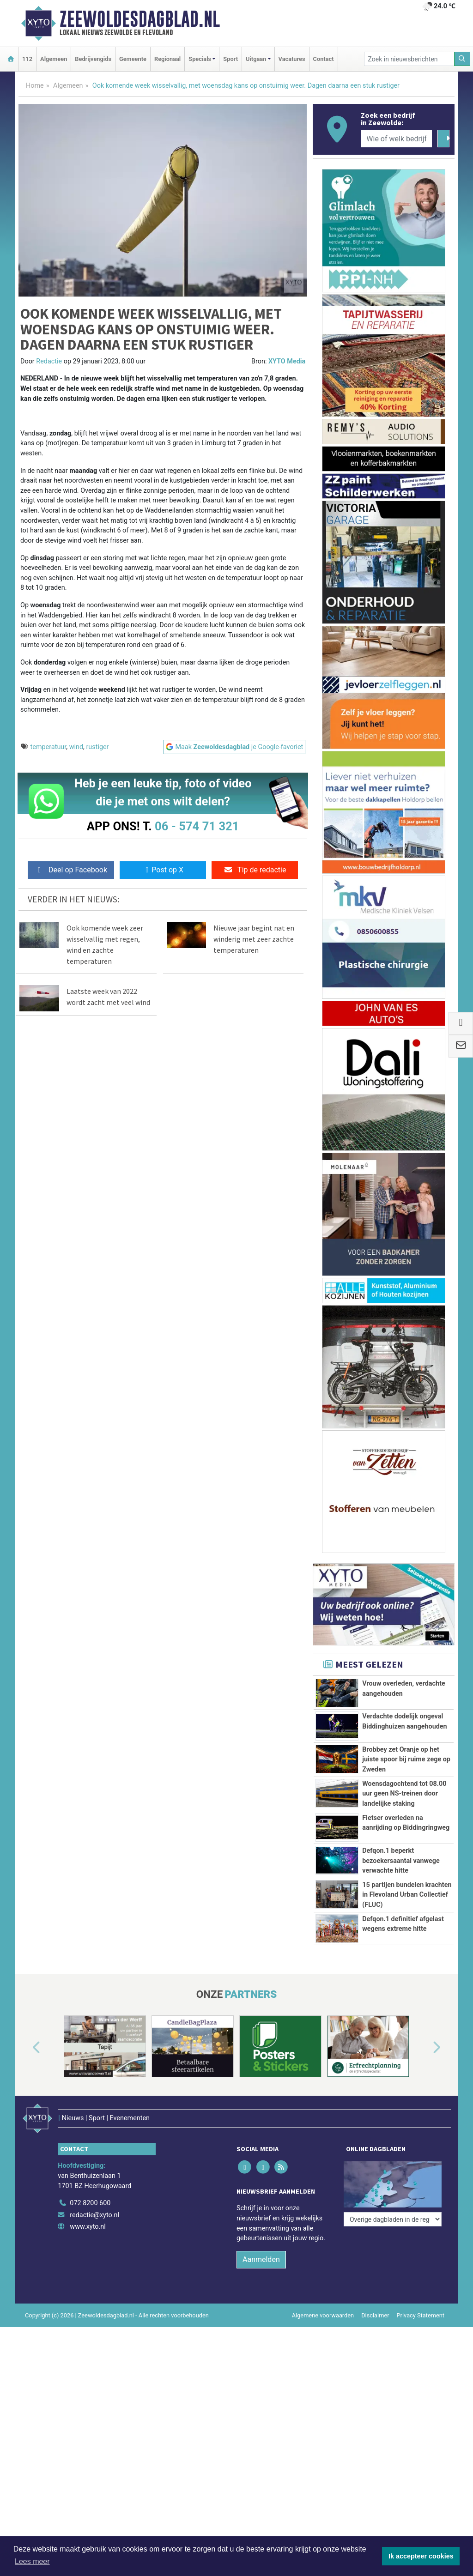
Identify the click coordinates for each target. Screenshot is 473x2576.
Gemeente (132, 58)
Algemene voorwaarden (323, 2416)
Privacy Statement (421, 2416)
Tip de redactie (255, 869)
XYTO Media (286, 361)
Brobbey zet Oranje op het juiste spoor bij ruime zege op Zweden (406, 1759)
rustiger (97, 747)
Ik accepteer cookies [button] (421, 2556)
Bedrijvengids (93, 58)
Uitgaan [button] (256, 58)
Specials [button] (199, 58)
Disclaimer (375, 2416)
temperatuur (48, 747)
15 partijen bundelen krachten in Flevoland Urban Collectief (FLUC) (406, 1926)
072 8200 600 (90, 2304)
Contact (323, 58)
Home (35, 86)
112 (27, 58)
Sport (230, 58)
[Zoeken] (462, 59)
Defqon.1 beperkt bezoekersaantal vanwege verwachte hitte (401, 1861)
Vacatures (292, 58)
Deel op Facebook (71, 869)
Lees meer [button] (32, 2561)
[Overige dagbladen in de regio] (393, 2284)
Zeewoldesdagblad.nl (140, 19)
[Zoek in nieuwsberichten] (409, 59)
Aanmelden (261, 2360)
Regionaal (167, 58)
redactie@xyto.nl (94, 2316)
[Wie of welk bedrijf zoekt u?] (396, 138)
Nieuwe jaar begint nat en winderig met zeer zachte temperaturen (253, 939)
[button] (26, 2162)
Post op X (162, 869)
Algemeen (53, 58)
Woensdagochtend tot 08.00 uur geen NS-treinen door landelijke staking (404, 1794)
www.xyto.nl (87, 2328)
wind (76, 747)
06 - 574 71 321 (197, 826)
